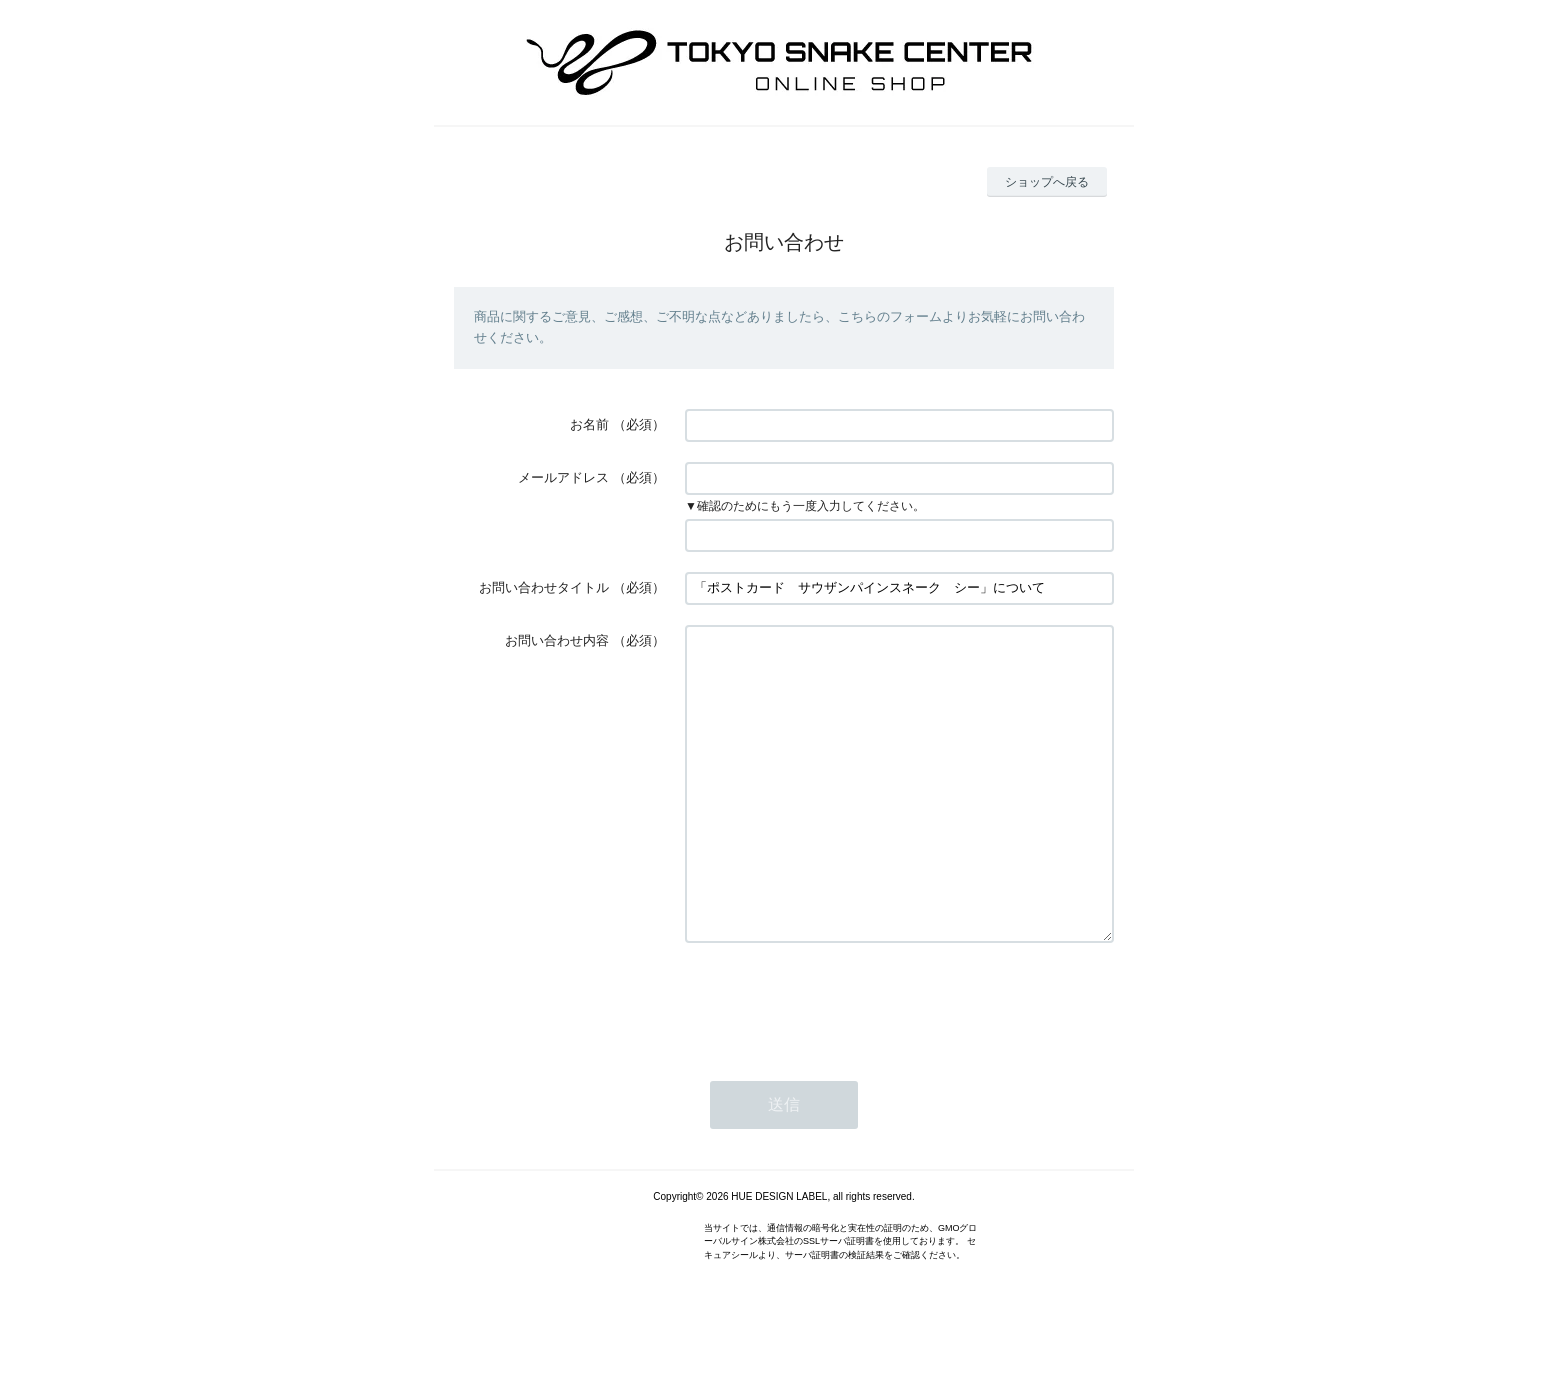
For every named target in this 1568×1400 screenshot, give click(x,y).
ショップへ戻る (1047, 182)
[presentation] (837, 1062)
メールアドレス (563, 477)
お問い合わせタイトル (544, 587)
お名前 (589, 424)
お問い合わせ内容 (557, 640)
